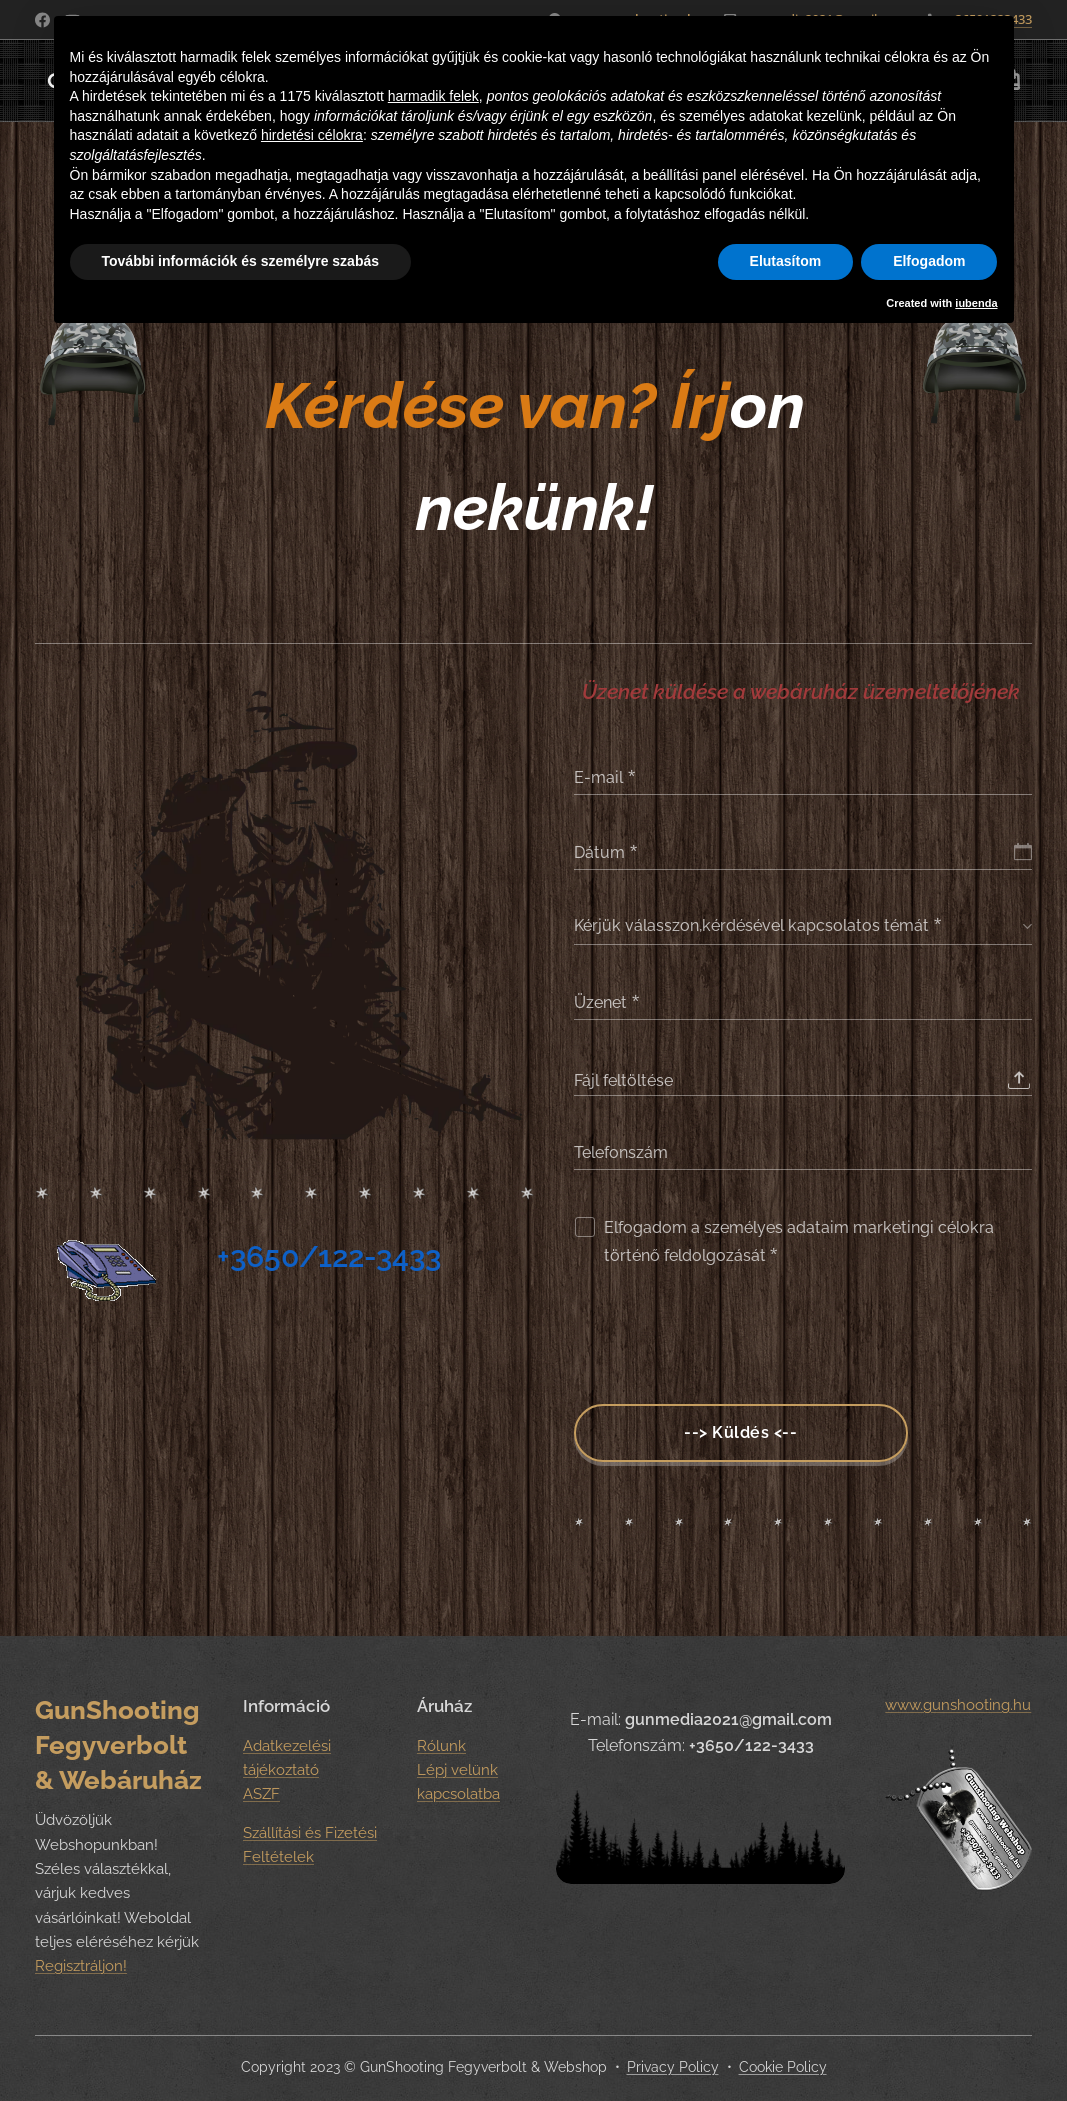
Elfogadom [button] (929, 261)
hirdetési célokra (312, 135)
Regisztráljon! (81, 1966)
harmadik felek (433, 96)
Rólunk (441, 1746)
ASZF (261, 1794)
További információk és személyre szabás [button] (241, 261)
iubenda (976, 303)
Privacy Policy (673, 2067)
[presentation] (726, 1340)
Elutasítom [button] (786, 261)
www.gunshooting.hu (959, 1705)
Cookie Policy (783, 2067)
